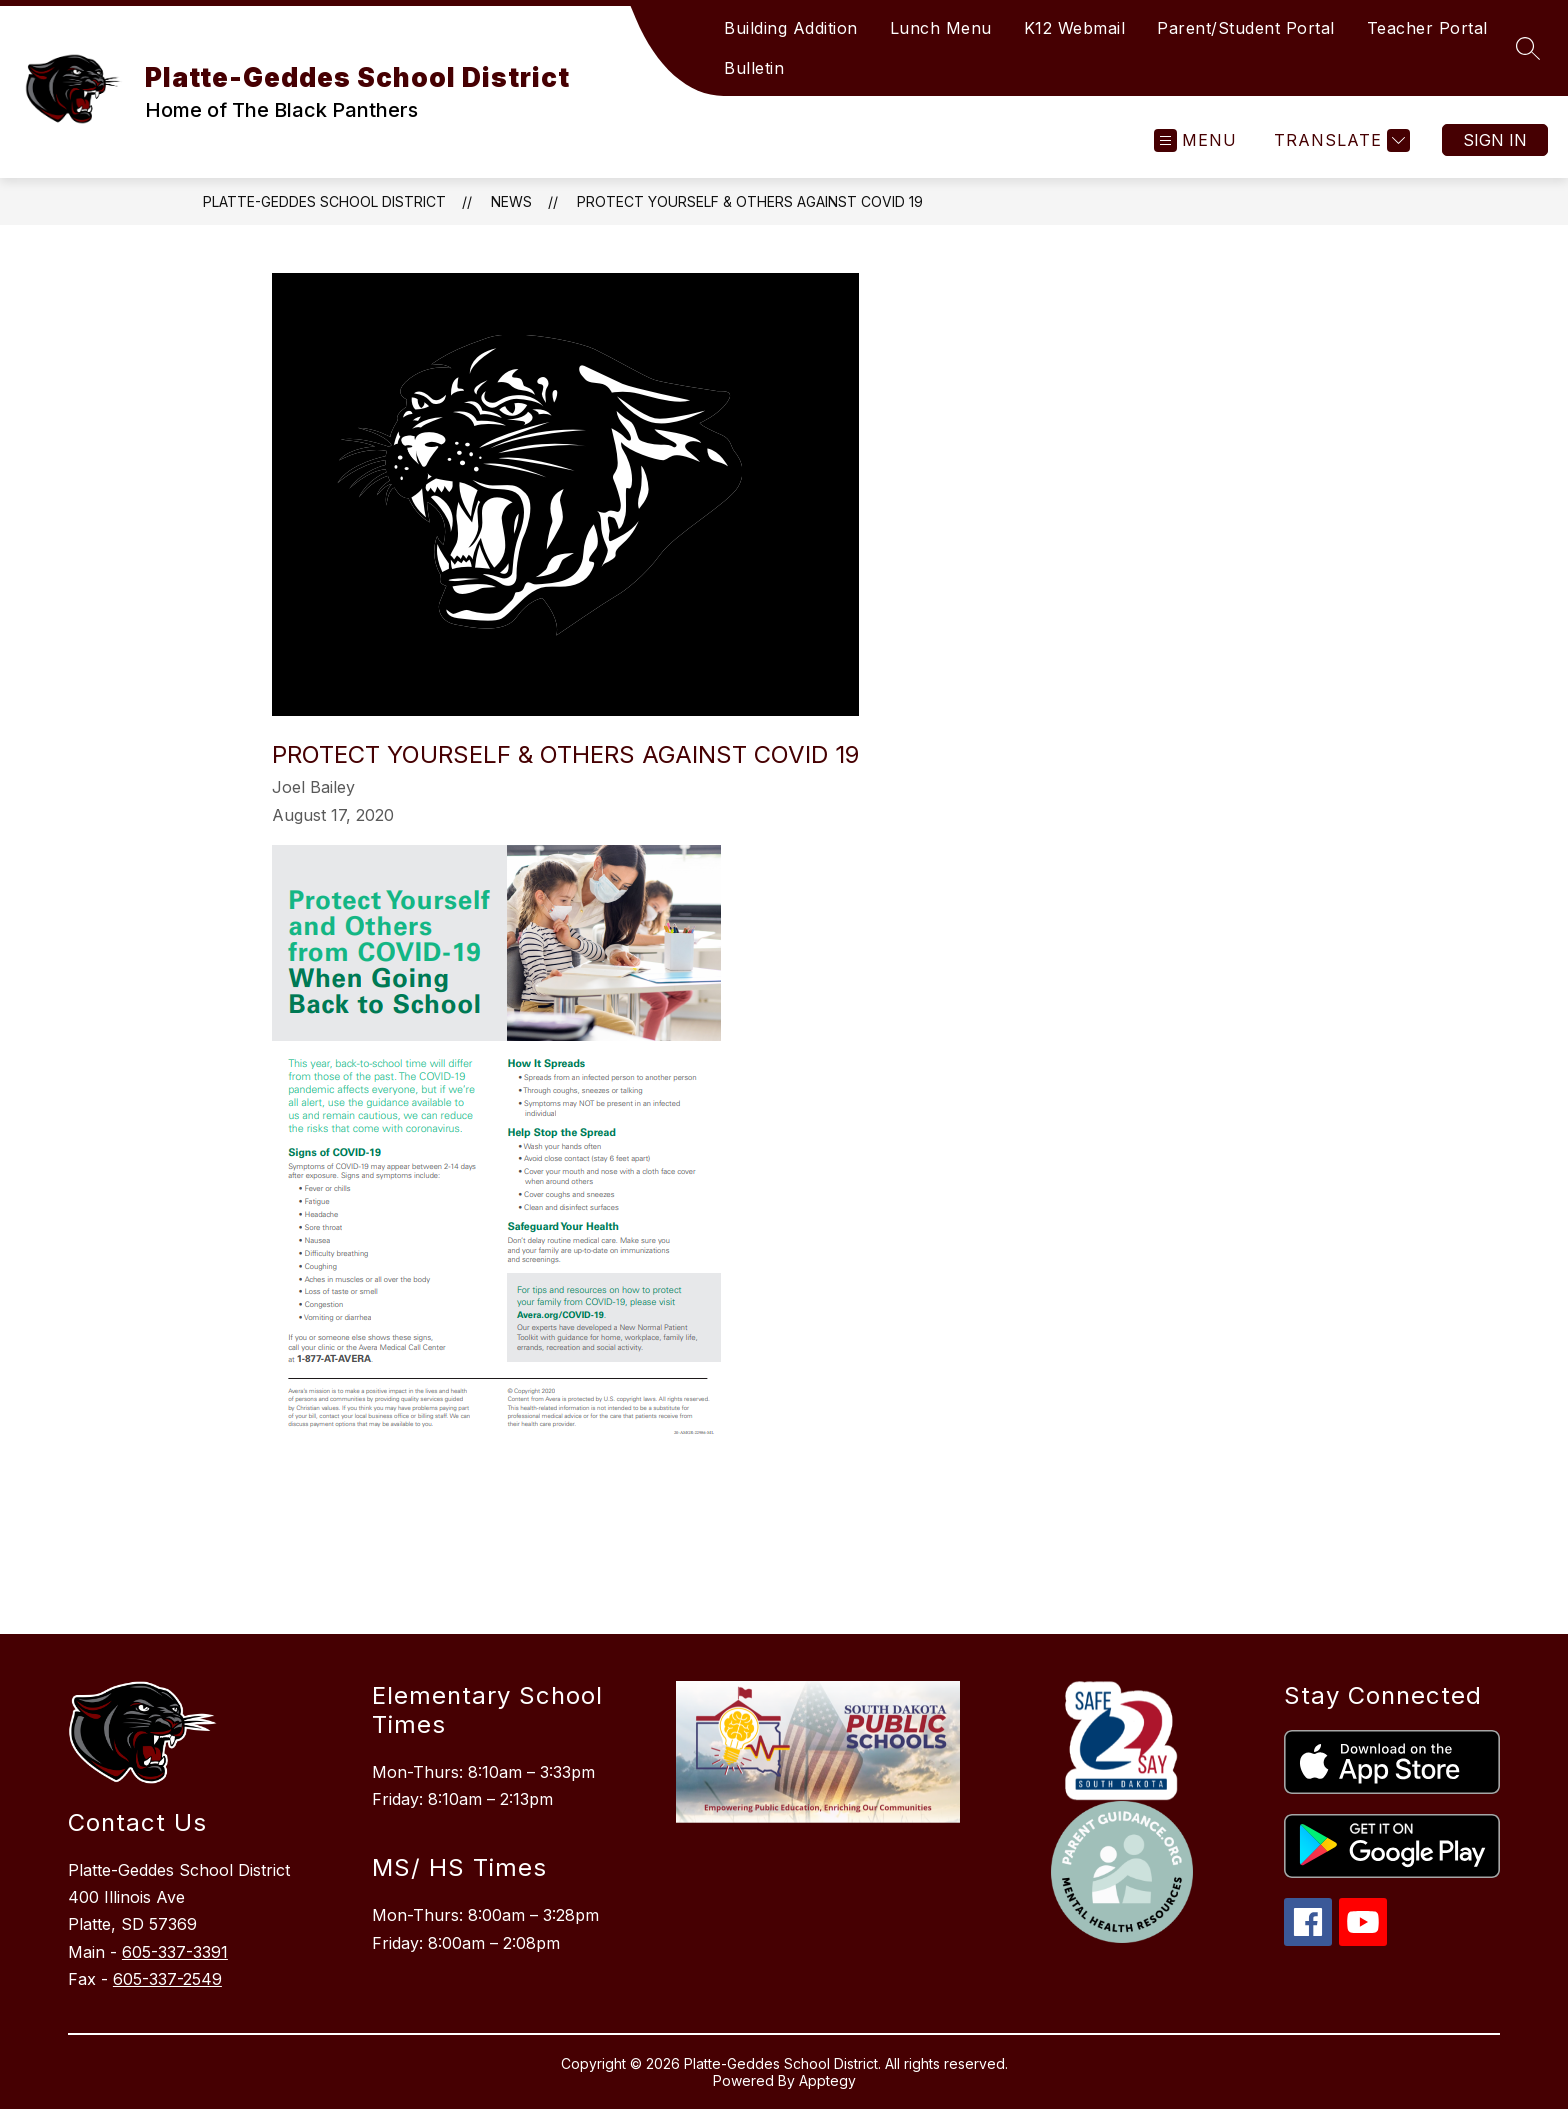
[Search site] (1528, 48)
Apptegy (827, 2080)
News (511, 201)
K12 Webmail (1075, 28)
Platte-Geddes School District (324, 201)
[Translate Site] (1339, 140)
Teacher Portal (1427, 28)
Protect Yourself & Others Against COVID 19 (750, 201)
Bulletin (754, 68)
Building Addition (791, 28)
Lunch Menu (941, 28)
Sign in (1495, 140)
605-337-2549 (167, 1979)
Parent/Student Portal (1246, 28)
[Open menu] (1195, 140)
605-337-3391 (175, 1952)
